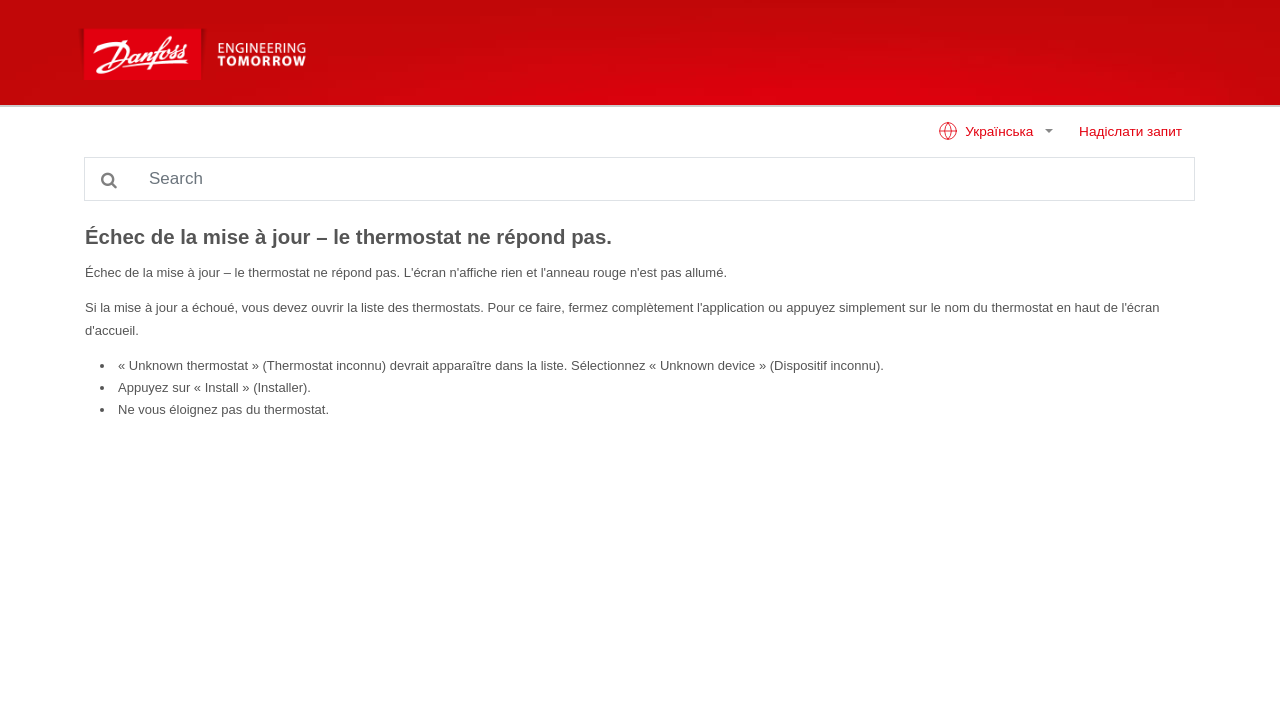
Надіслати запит (1130, 131)
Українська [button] (987, 131)
